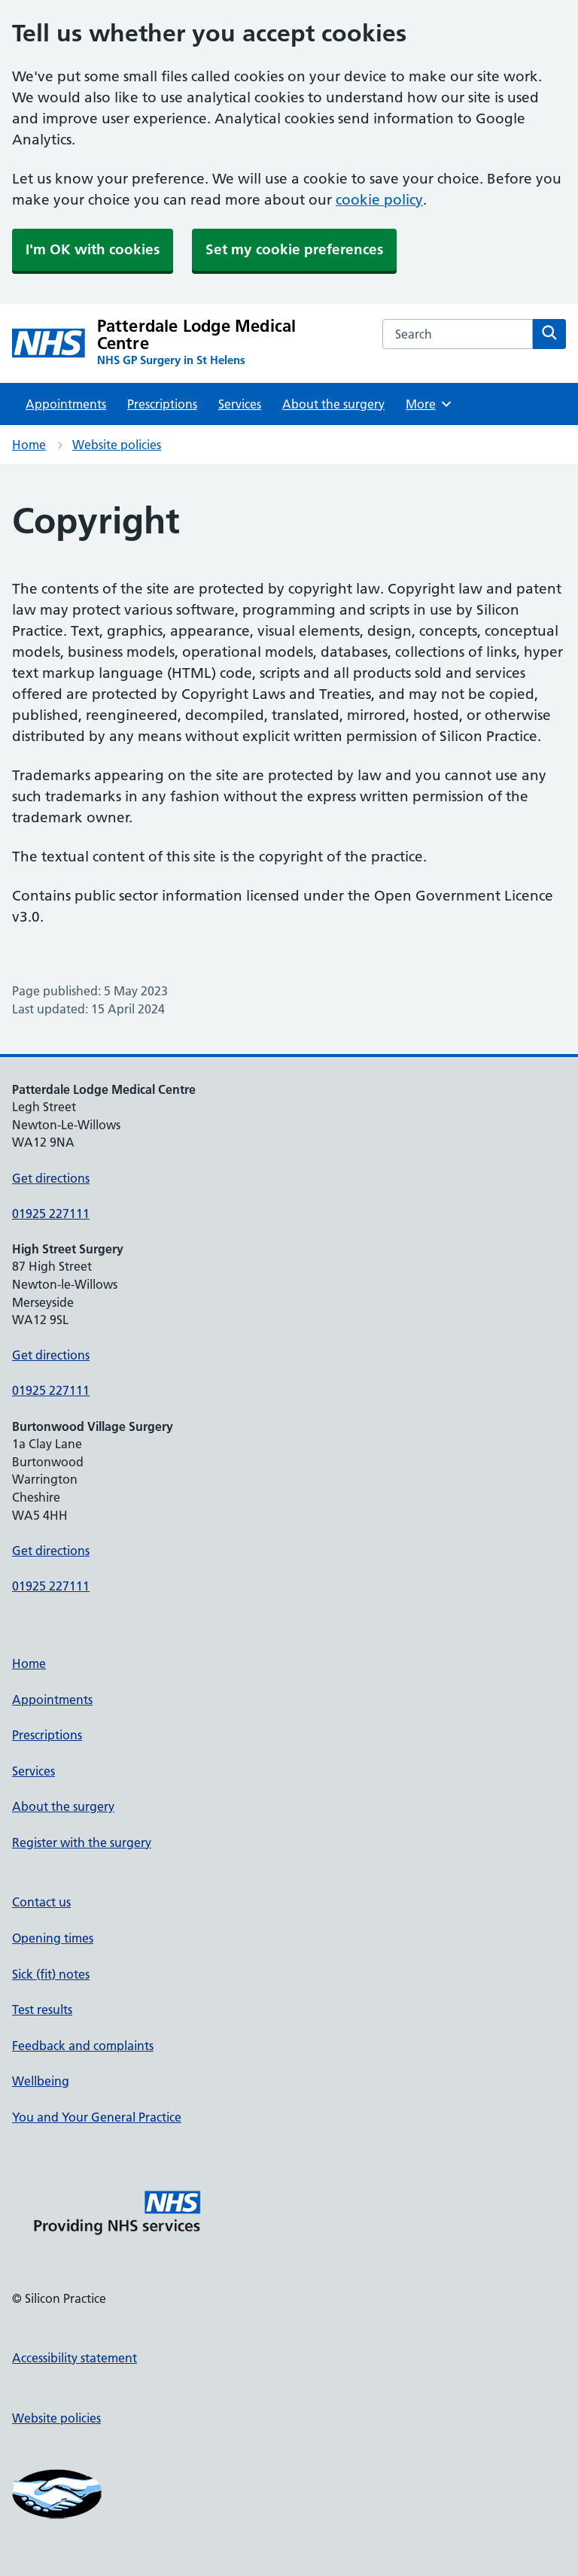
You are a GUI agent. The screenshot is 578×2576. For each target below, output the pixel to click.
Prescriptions (162, 404)
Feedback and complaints (83, 2045)
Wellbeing (40, 2080)
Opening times (52, 1938)
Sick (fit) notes (51, 1974)
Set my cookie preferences (294, 249)
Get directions (51, 1178)
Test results (42, 2009)
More (429, 404)
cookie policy (379, 199)
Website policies (116, 444)
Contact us (41, 1901)
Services (239, 404)
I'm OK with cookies (93, 249)
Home (29, 444)
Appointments (66, 404)
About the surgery (333, 404)
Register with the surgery (81, 1842)
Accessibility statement (74, 2357)
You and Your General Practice (96, 2117)
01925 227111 (51, 1213)
